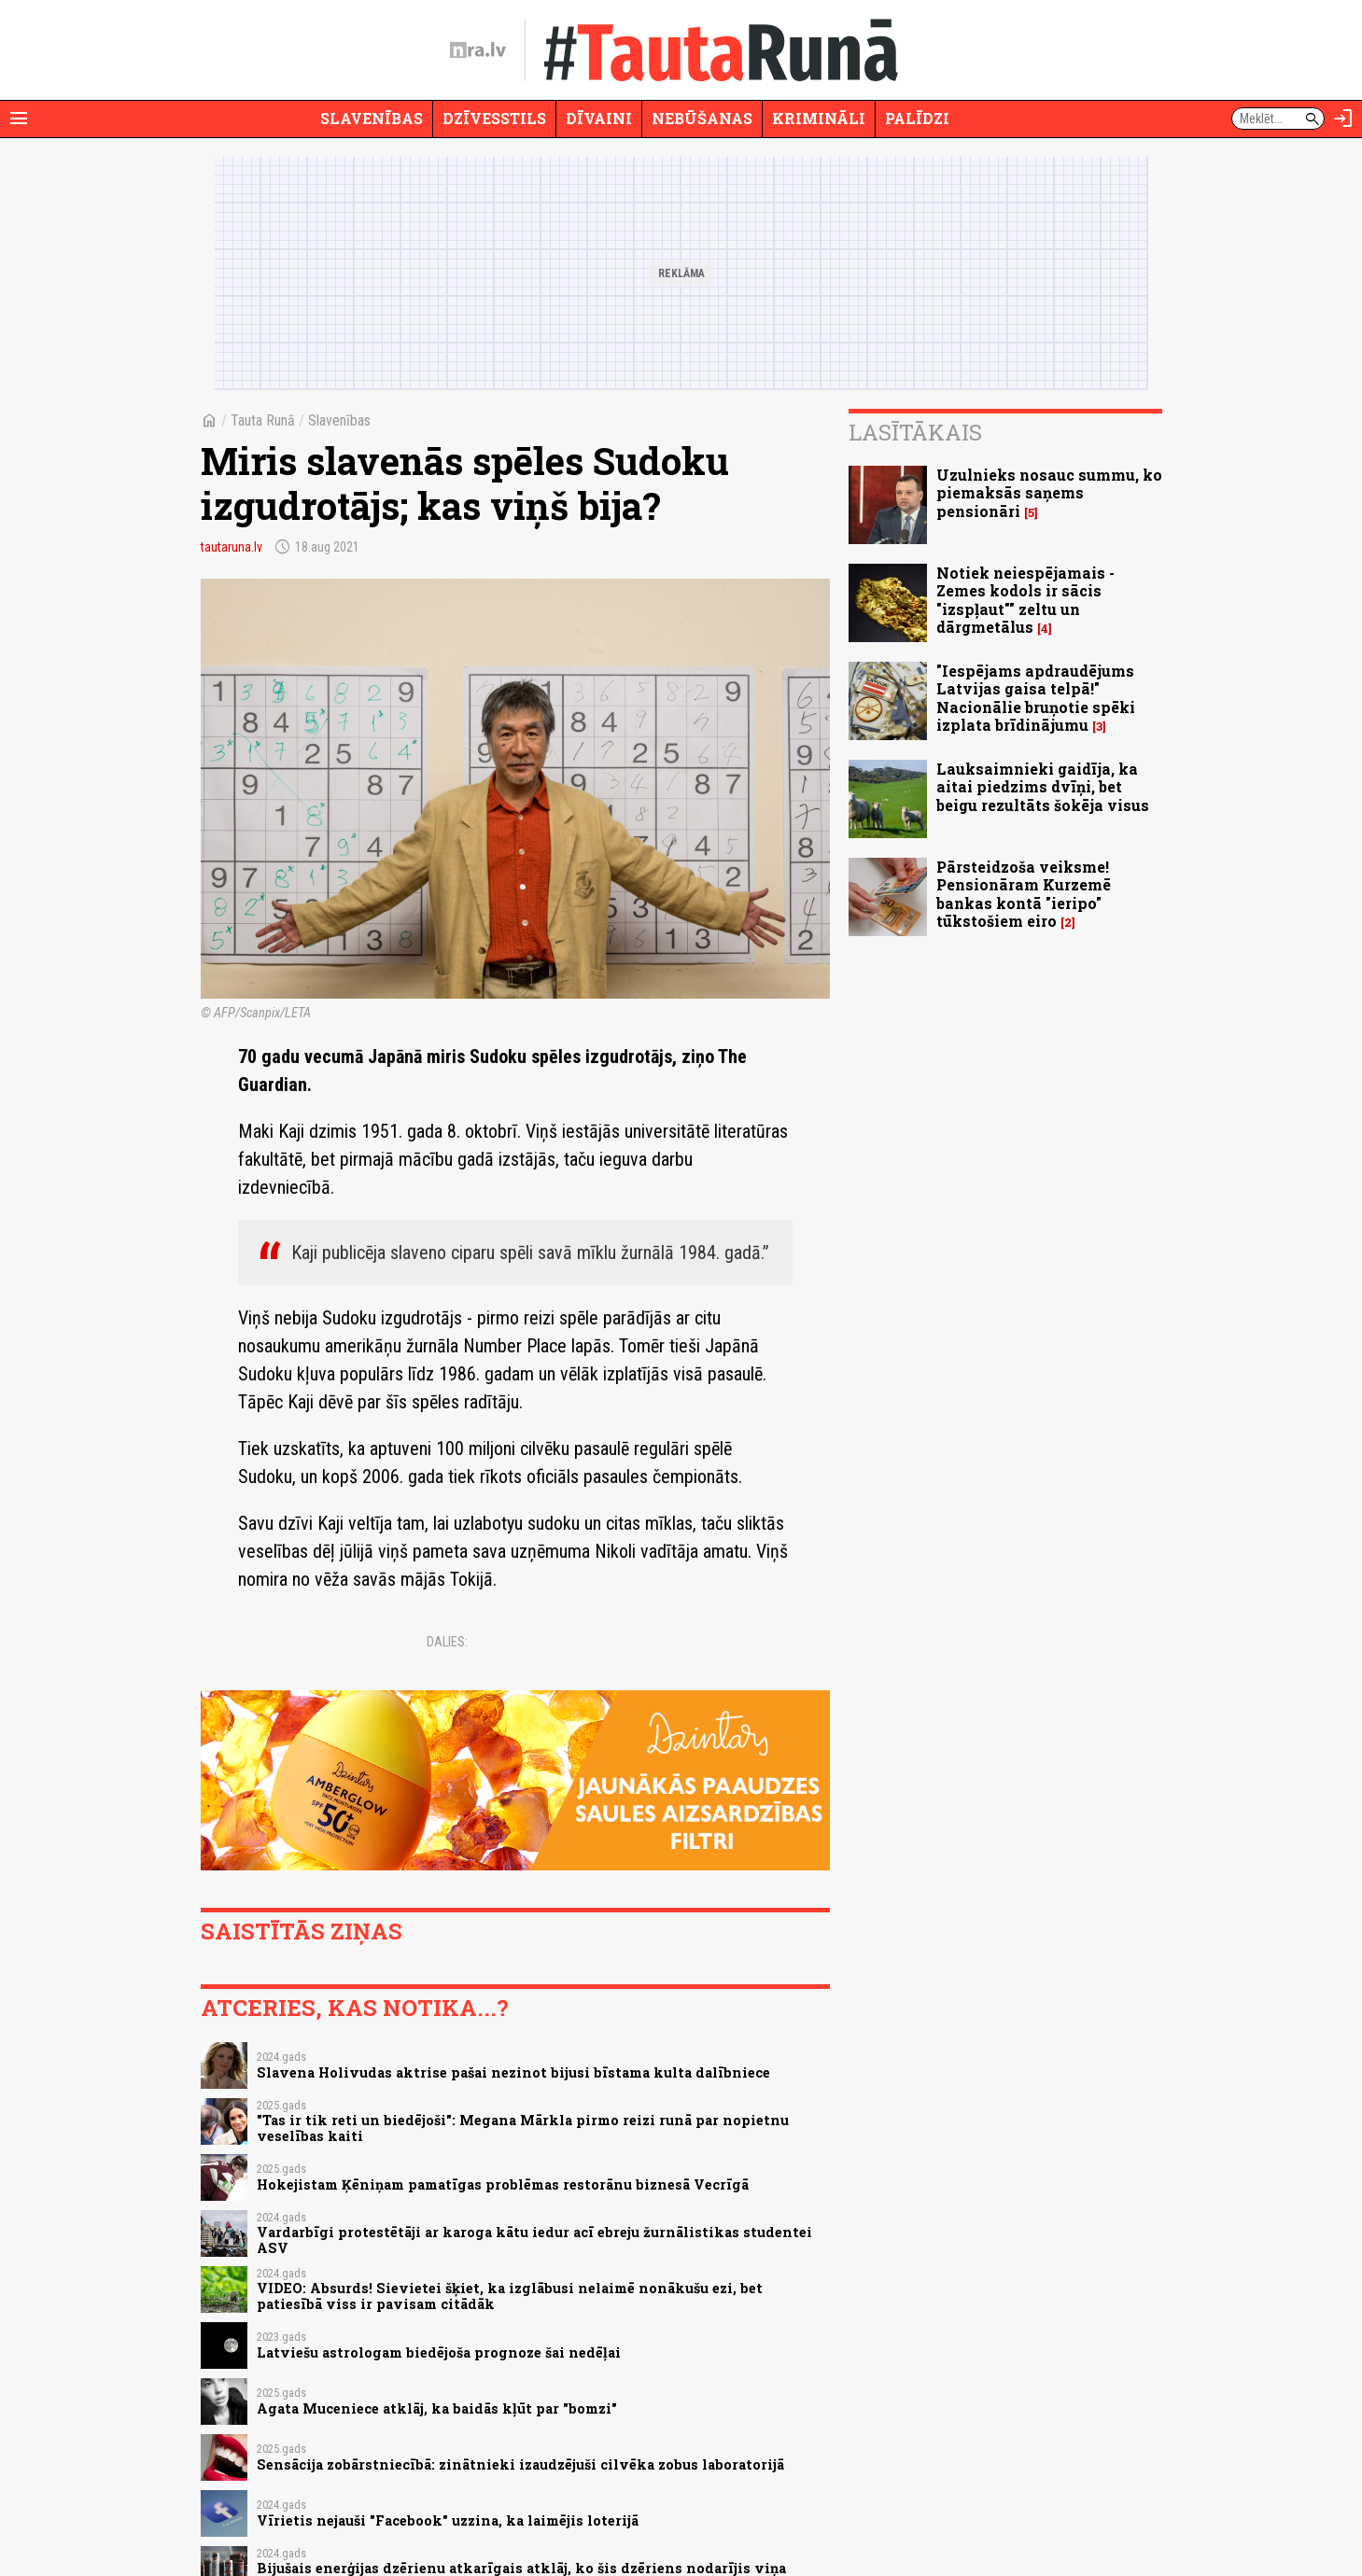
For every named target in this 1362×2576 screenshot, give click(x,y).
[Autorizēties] (1343, 118)
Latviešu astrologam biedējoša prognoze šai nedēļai (439, 2352)
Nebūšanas (702, 118)
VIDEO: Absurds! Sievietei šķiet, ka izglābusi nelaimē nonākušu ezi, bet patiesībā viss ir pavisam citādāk (510, 2296)
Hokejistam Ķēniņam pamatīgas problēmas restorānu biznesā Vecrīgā (503, 2184)
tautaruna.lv (231, 546)
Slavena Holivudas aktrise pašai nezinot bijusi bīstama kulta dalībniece (513, 2072)
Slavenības (371, 118)
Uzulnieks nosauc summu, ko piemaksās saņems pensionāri (1049, 492)
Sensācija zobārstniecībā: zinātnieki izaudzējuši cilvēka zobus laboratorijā (520, 2464)
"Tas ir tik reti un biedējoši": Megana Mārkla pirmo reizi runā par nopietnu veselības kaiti (523, 2128)
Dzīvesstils (494, 118)
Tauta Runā (263, 420)
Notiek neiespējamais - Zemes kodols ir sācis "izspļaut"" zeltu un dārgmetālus (1025, 600)
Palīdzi (917, 118)
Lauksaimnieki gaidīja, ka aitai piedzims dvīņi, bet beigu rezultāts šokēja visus (1042, 786)
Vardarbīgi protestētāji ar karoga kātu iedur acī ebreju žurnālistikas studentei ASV (534, 2240)
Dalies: (447, 1641)
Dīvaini (599, 118)
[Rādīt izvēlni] (18, 118)
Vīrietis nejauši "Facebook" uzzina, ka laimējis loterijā (448, 2520)
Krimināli (818, 118)
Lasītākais (915, 432)
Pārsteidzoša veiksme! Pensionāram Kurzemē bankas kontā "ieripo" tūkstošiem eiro (1023, 894)
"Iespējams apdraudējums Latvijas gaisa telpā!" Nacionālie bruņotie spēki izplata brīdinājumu (1035, 698)
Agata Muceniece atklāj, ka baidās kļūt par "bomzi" (437, 2408)
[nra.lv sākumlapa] (478, 50)
